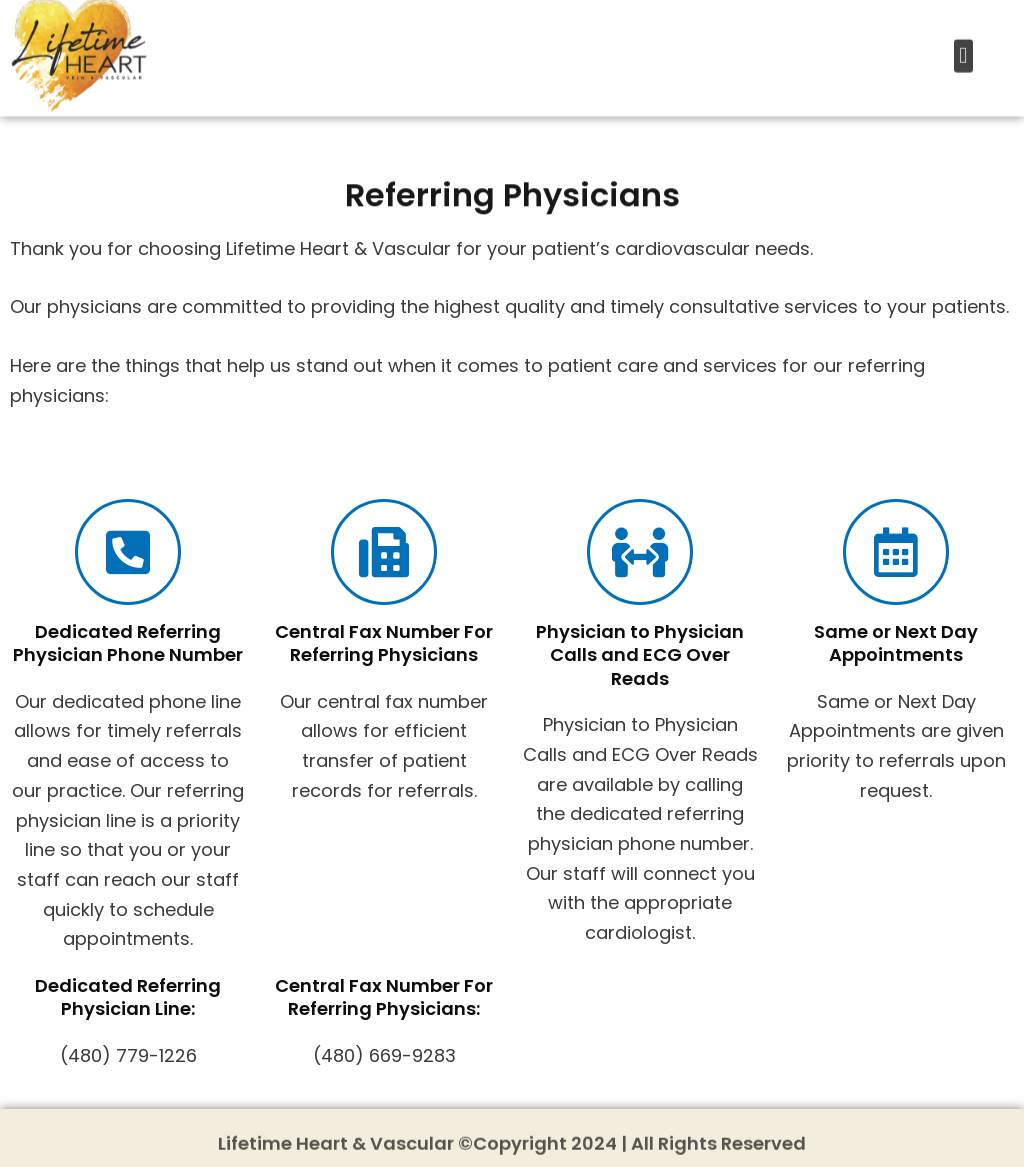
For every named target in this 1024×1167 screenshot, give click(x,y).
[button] (963, 45)
